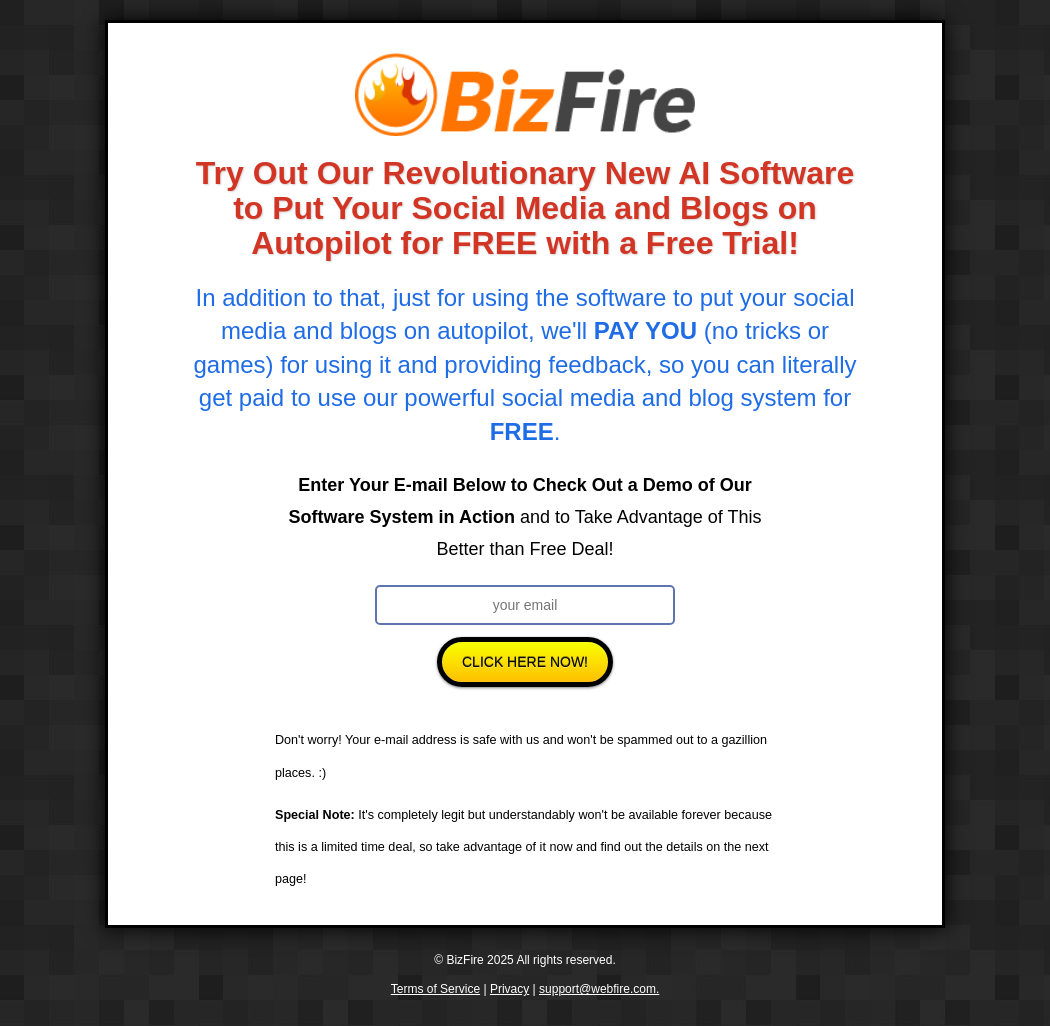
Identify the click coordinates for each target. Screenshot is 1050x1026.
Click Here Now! (525, 662)
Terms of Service (435, 989)
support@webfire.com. (599, 989)
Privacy (509, 989)
